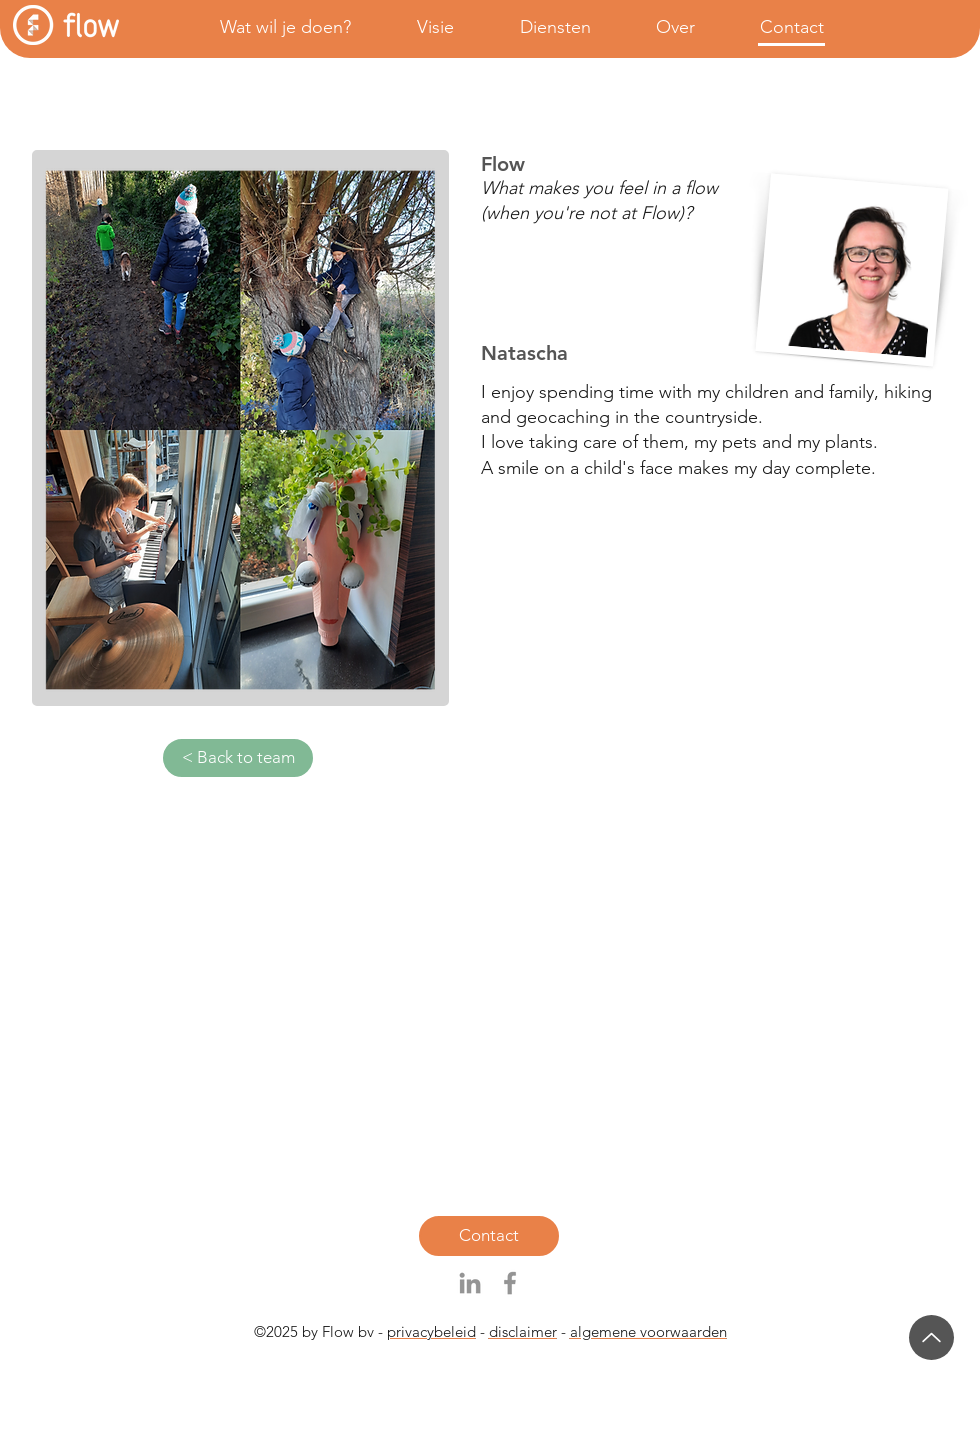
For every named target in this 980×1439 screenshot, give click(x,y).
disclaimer (523, 1331)
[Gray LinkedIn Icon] (470, 1283)
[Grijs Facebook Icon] (510, 1283)
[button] (267, 27)
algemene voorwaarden (648, 1331)
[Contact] (489, 1236)
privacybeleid (431, 1331)
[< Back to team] (238, 758)
